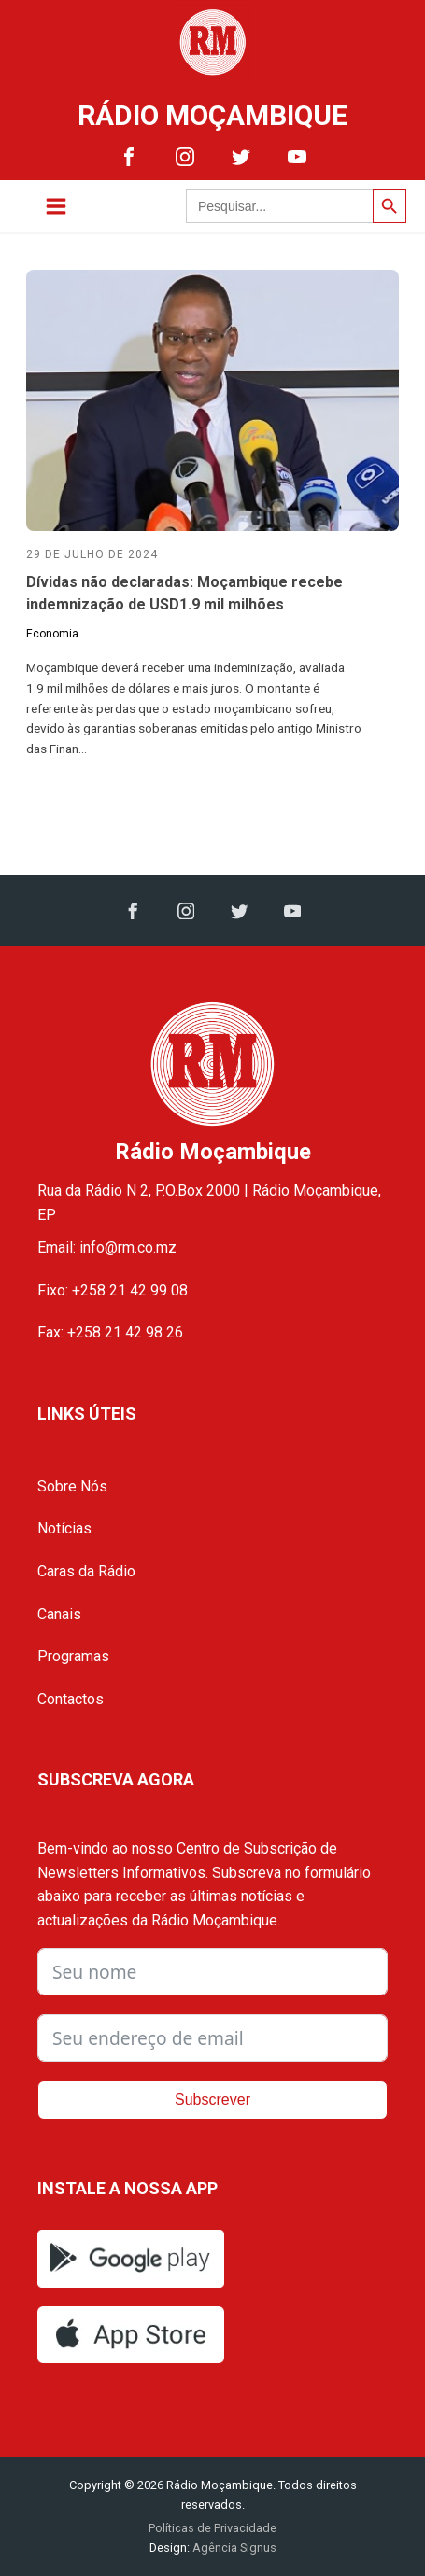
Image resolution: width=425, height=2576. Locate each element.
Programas (73, 1656)
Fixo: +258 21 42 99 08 (112, 1290)
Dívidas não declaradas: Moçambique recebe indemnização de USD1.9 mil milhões (184, 593)
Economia (52, 633)
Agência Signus (233, 2548)
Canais (59, 1614)
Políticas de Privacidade (212, 2528)
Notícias (64, 1528)
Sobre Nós (72, 1486)
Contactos (70, 1699)
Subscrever (212, 2099)
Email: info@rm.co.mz (107, 1247)
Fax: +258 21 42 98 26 (110, 1332)
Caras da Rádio (86, 1571)
